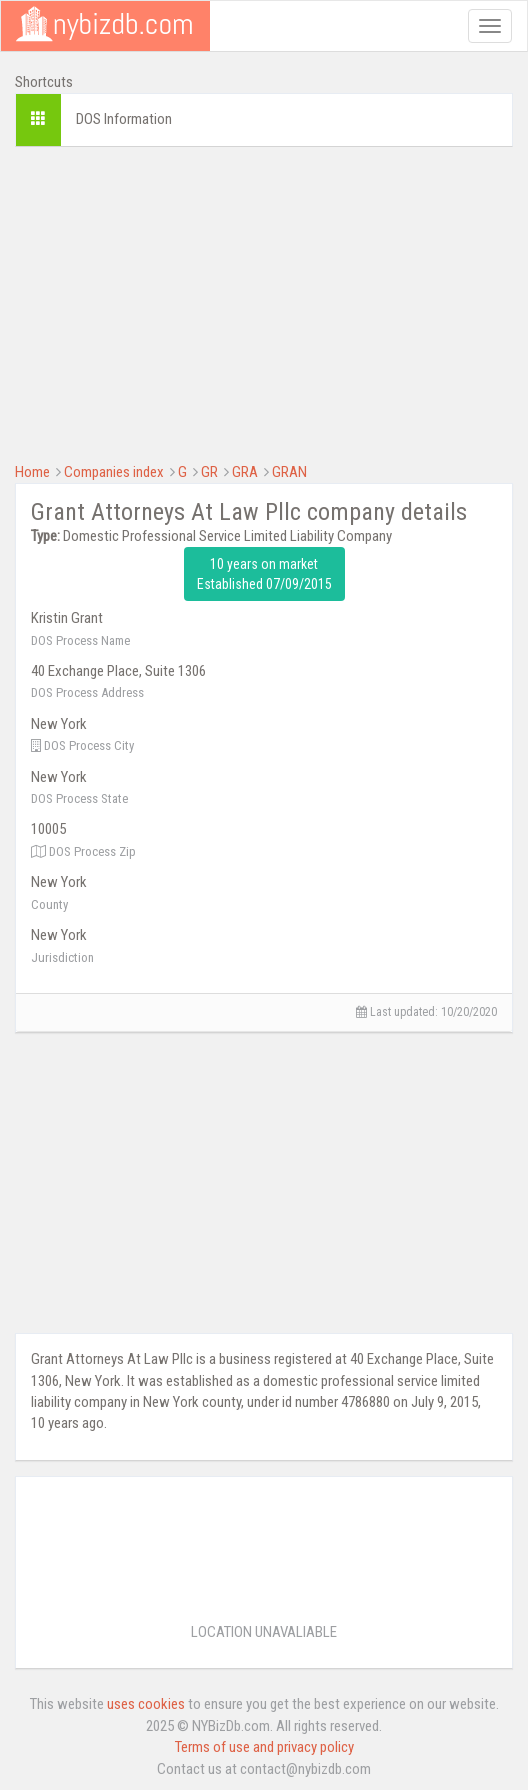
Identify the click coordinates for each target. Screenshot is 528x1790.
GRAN (289, 472)
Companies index (114, 472)
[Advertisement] (264, 302)
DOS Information (124, 119)
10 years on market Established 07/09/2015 (264, 574)
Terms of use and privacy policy (264, 1747)
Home (32, 472)
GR (209, 472)
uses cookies (146, 1704)
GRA (245, 472)
